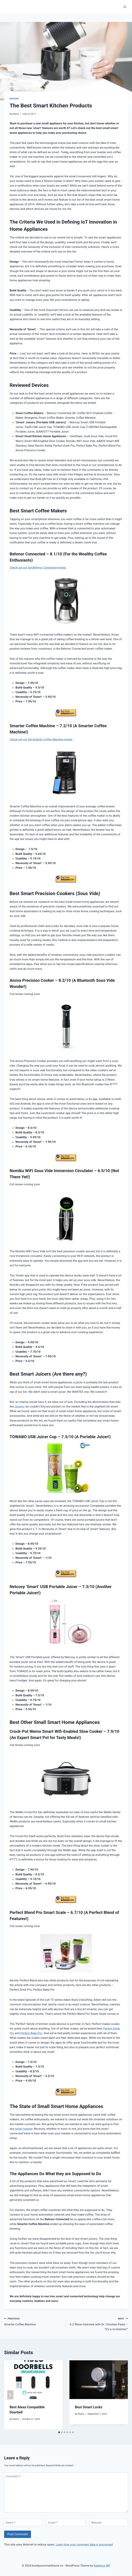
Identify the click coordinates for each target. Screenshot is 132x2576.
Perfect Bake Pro (31, 2033)
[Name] (23, 2522)
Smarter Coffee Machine (33, 2321)
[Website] (109, 2522)
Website (96, 2522)
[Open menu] (125, 6)
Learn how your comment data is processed (84, 2544)
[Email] (66, 2522)
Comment (13, 2476)
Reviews (14, 98)
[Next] (122, 2394)
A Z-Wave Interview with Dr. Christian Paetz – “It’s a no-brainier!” (98, 2323)
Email (53, 2522)
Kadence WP (102, 2565)
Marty (16, 113)
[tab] (59, 2432)
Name (10, 2522)
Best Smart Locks (88, 2407)
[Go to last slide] (10, 2394)
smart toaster (23, 2128)
